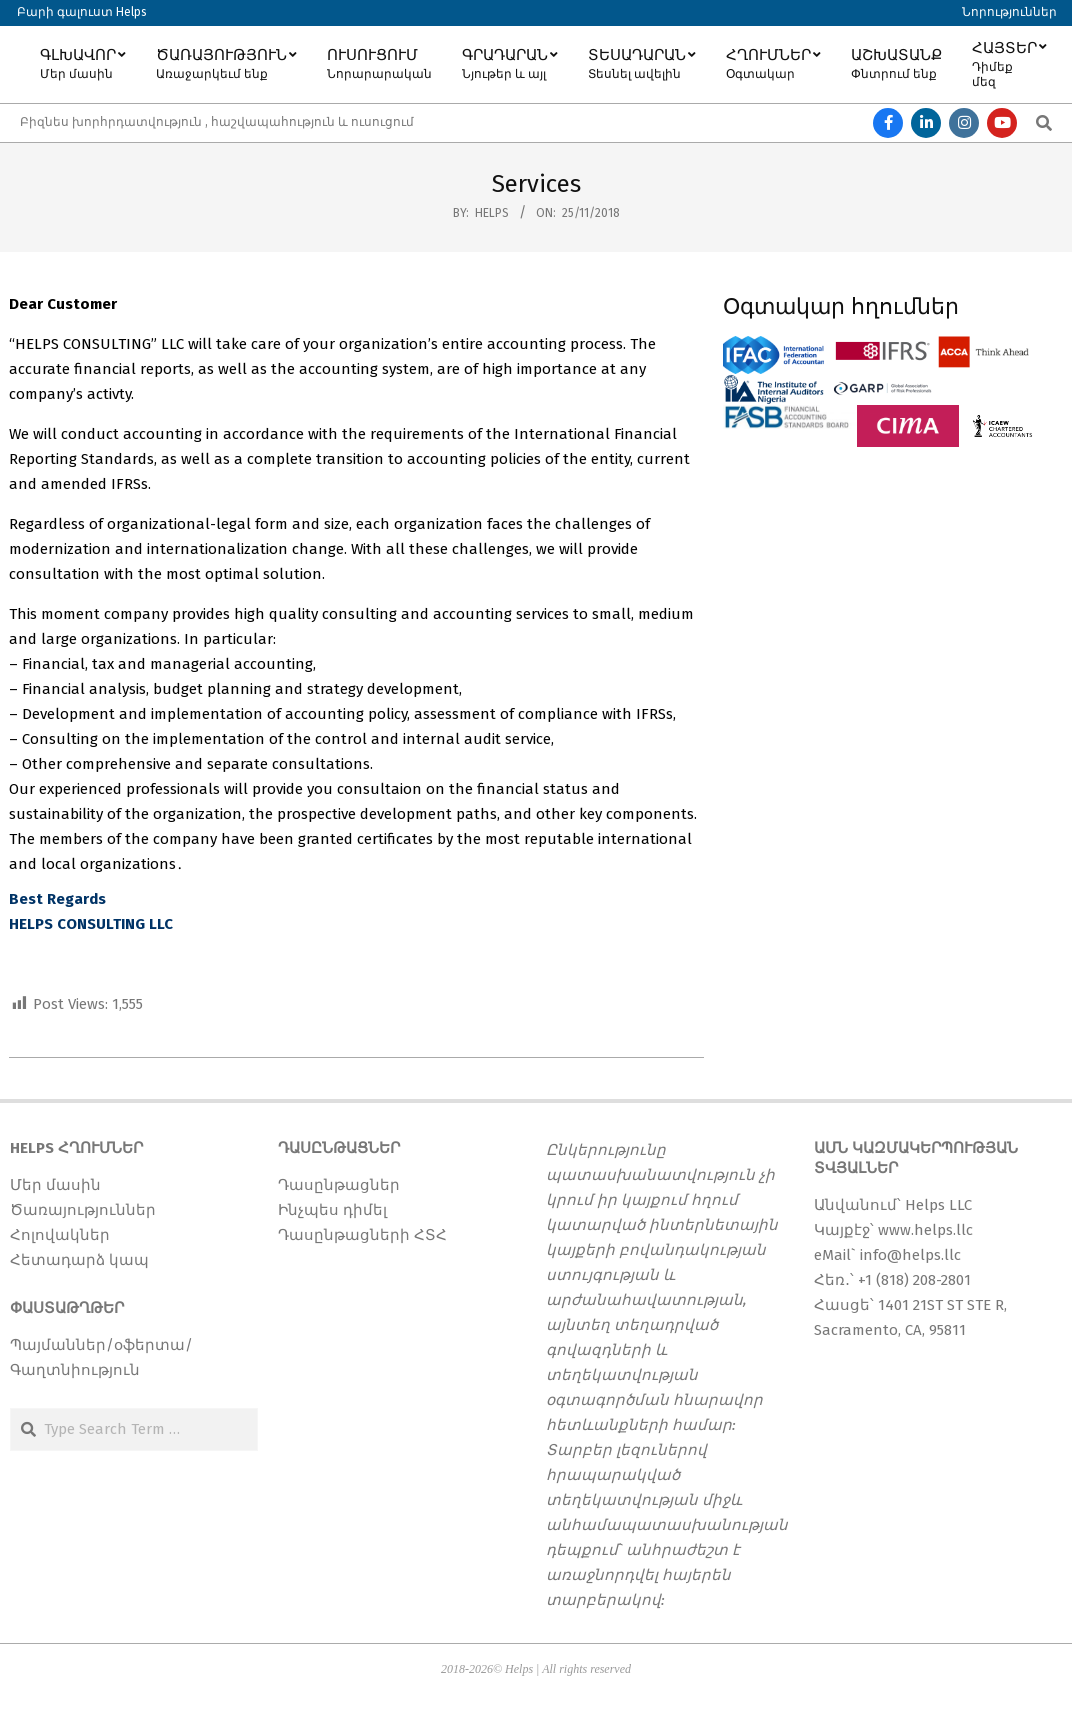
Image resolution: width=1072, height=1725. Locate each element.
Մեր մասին (55, 1185)
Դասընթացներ (339, 1185)
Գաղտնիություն (75, 1370)
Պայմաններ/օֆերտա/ (101, 1345)
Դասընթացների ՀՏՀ (362, 1235)
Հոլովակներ (60, 1235)
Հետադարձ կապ (79, 1260)
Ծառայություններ (83, 1210)
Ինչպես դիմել (332, 1210)
